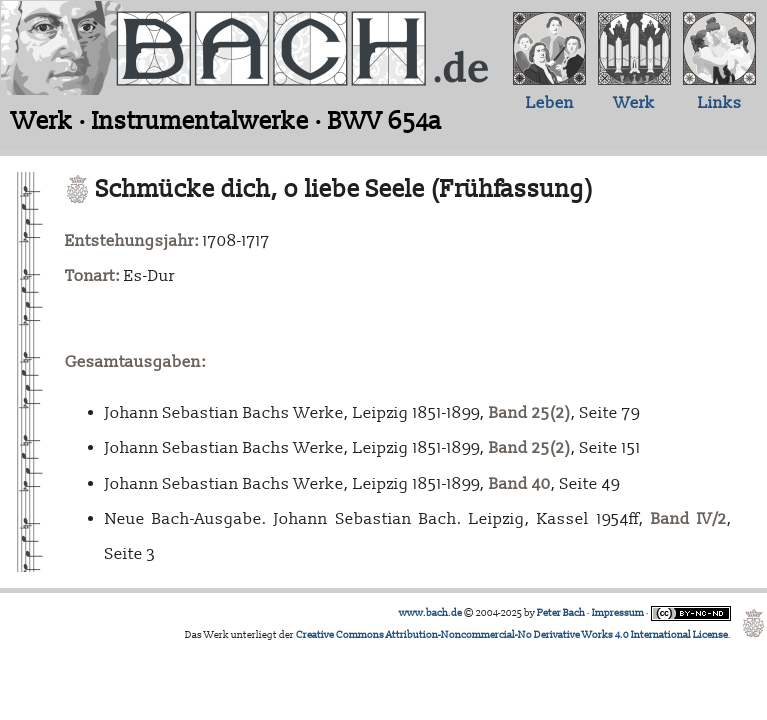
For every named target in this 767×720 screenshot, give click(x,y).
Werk (634, 103)
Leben (550, 103)
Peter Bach (561, 613)
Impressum (618, 613)
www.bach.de (430, 613)
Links (720, 103)
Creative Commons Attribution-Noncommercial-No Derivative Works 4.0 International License (512, 635)
